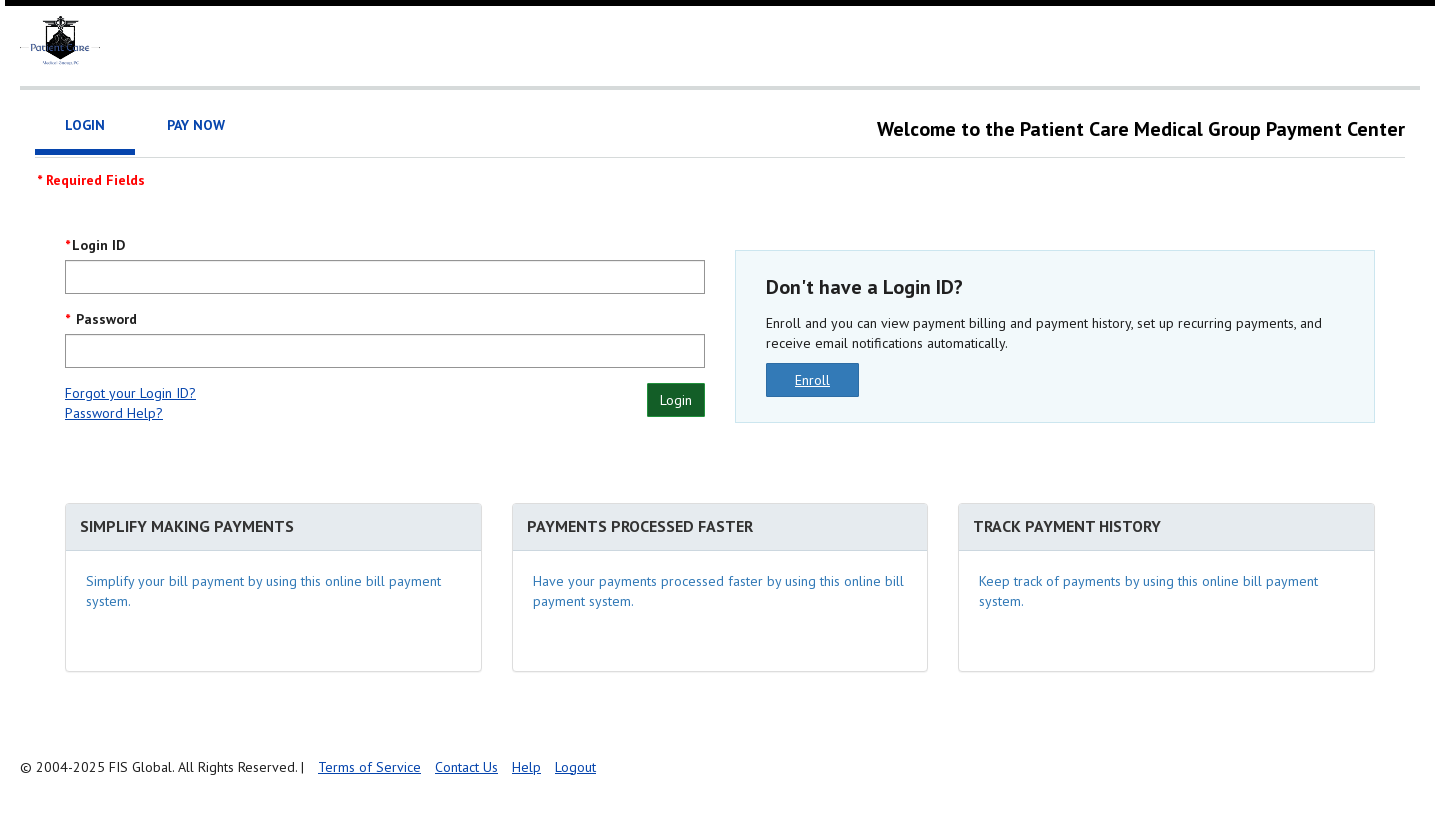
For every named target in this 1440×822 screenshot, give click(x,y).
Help (526, 767)
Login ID (98, 245)
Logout (575, 767)
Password (104, 319)
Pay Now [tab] (196, 125)
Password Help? (114, 413)
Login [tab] (85, 125)
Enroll (812, 380)
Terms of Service (369, 767)
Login (676, 400)
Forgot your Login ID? (130, 393)
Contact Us (466, 767)
